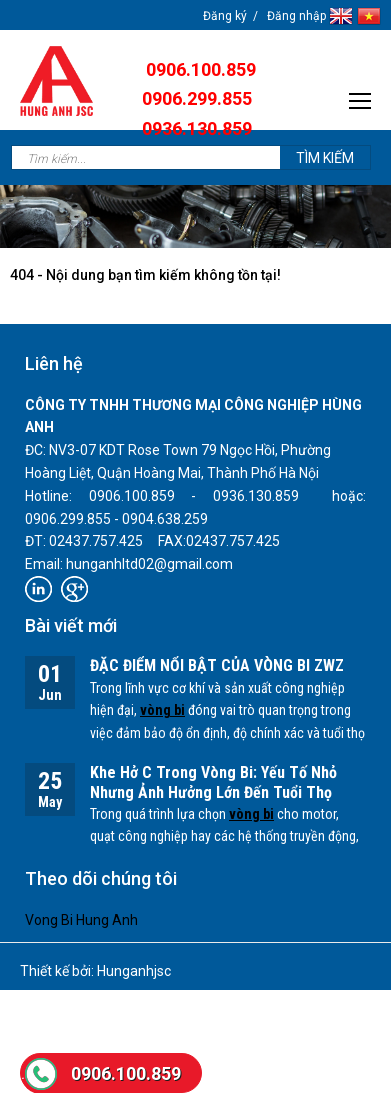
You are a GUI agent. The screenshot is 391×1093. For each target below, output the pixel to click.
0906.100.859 (126, 1073)
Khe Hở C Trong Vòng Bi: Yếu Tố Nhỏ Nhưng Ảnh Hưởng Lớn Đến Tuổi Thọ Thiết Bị (213, 793)
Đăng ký (225, 16)
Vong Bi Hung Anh (81, 920)
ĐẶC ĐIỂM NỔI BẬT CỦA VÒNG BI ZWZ (217, 665)
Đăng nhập (296, 16)
